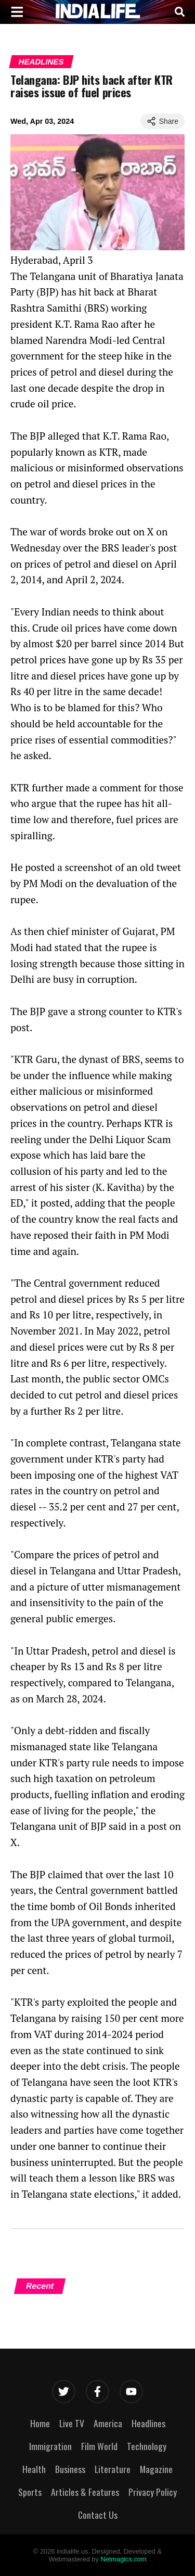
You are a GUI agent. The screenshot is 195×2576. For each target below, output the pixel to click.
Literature (113, 2469)
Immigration (50, 2446)
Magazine (156, 2469)
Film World (99, 2446)
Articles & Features (85, 2491)
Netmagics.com (123, 2559)
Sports (30, 2491)
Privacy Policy (152, 2491)
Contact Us (98, 2514)
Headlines (41, 61)
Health (34, 2469)
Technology (146, 2446)
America (108, 2423)
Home (40, 2423)
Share (162, 121)
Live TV (71, 2423)
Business (70, 2469)
